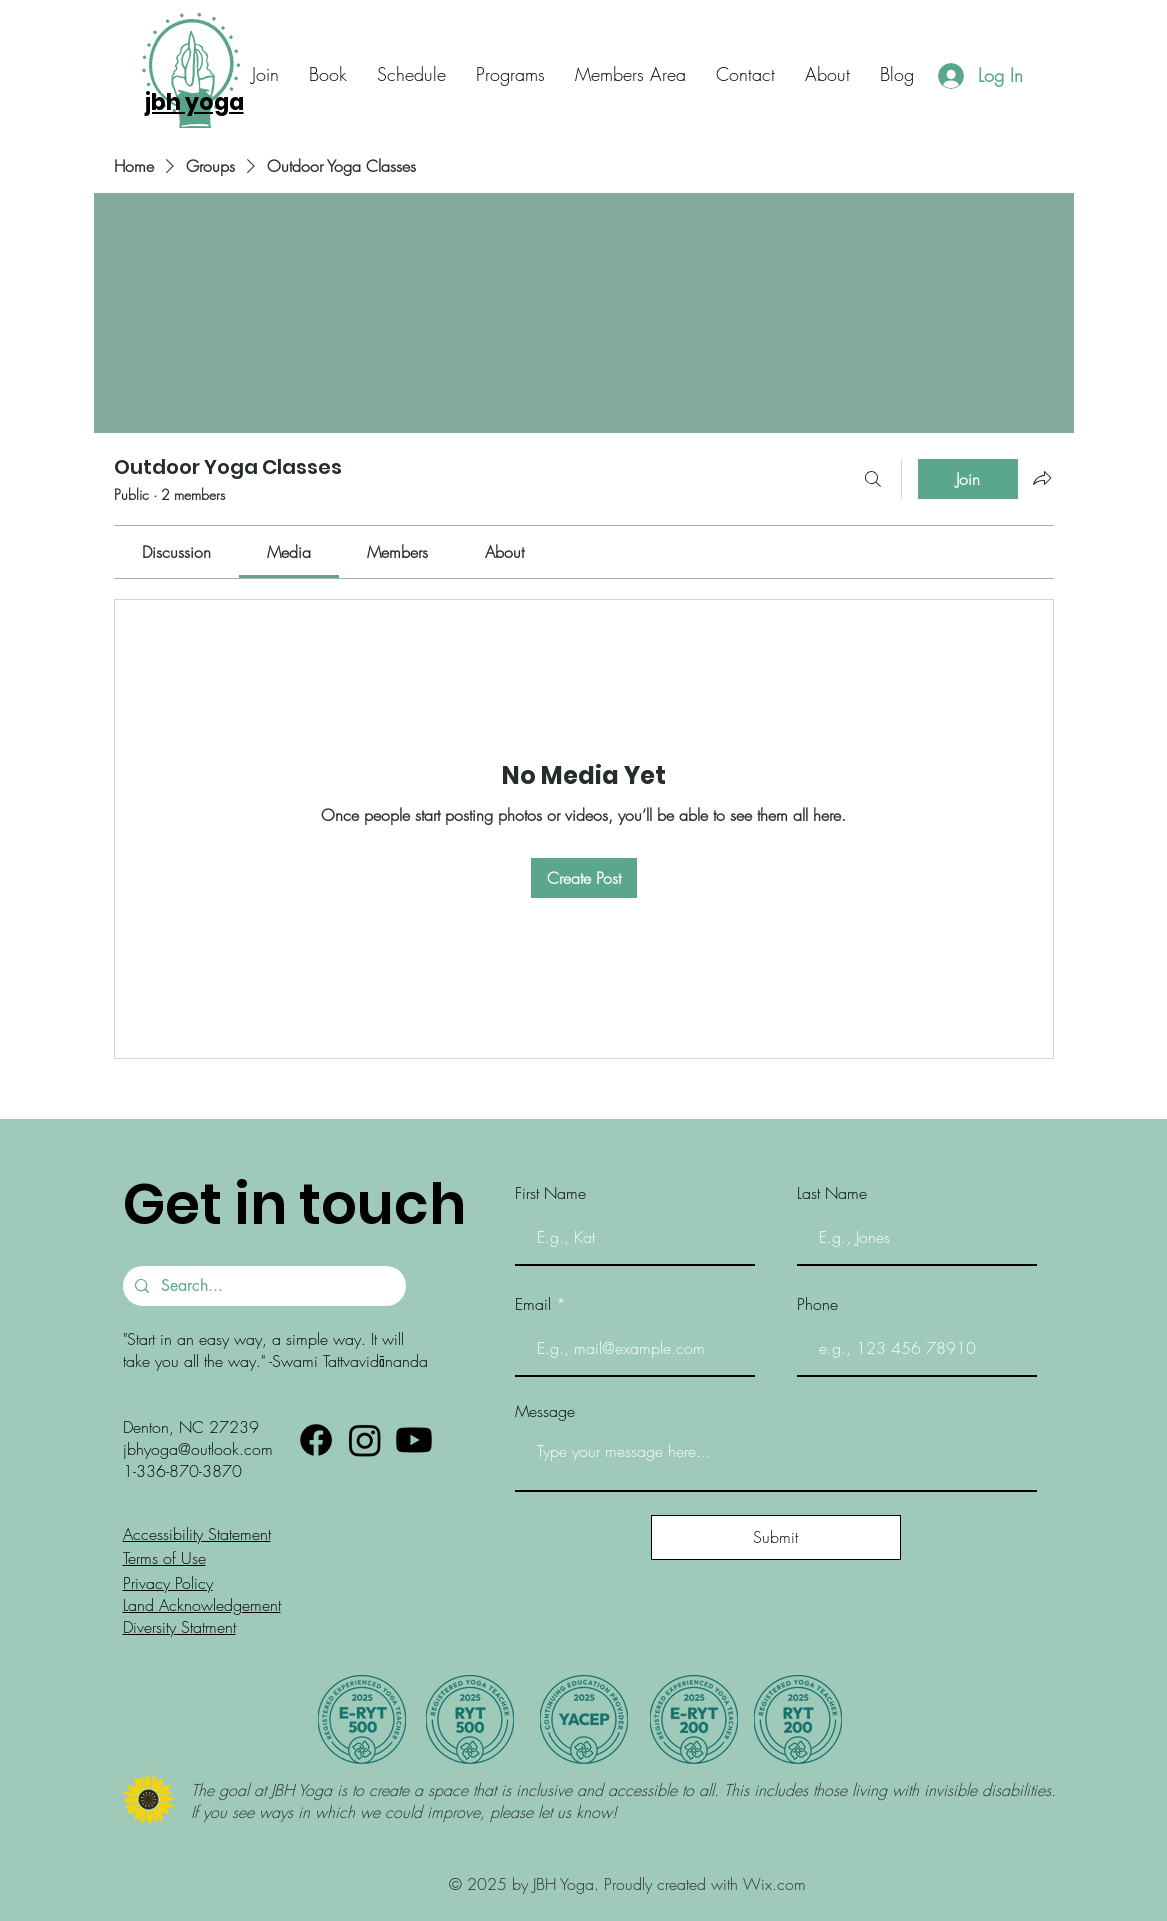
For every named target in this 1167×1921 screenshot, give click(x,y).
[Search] (873, 479)
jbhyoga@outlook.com (198, 1449)
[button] (745, 74)
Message (545, 1411)
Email (533, 1304)
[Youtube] (414, 1440)
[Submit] (776, 1537)
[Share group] (1042, 478)
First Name (550, 1193)
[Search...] (262, 1286)
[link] (176, 552)
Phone (817, 1304)
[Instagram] (365, 1440)
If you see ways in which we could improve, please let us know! (406, 1812)
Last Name (832, 1193)
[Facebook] (316, 1440)
